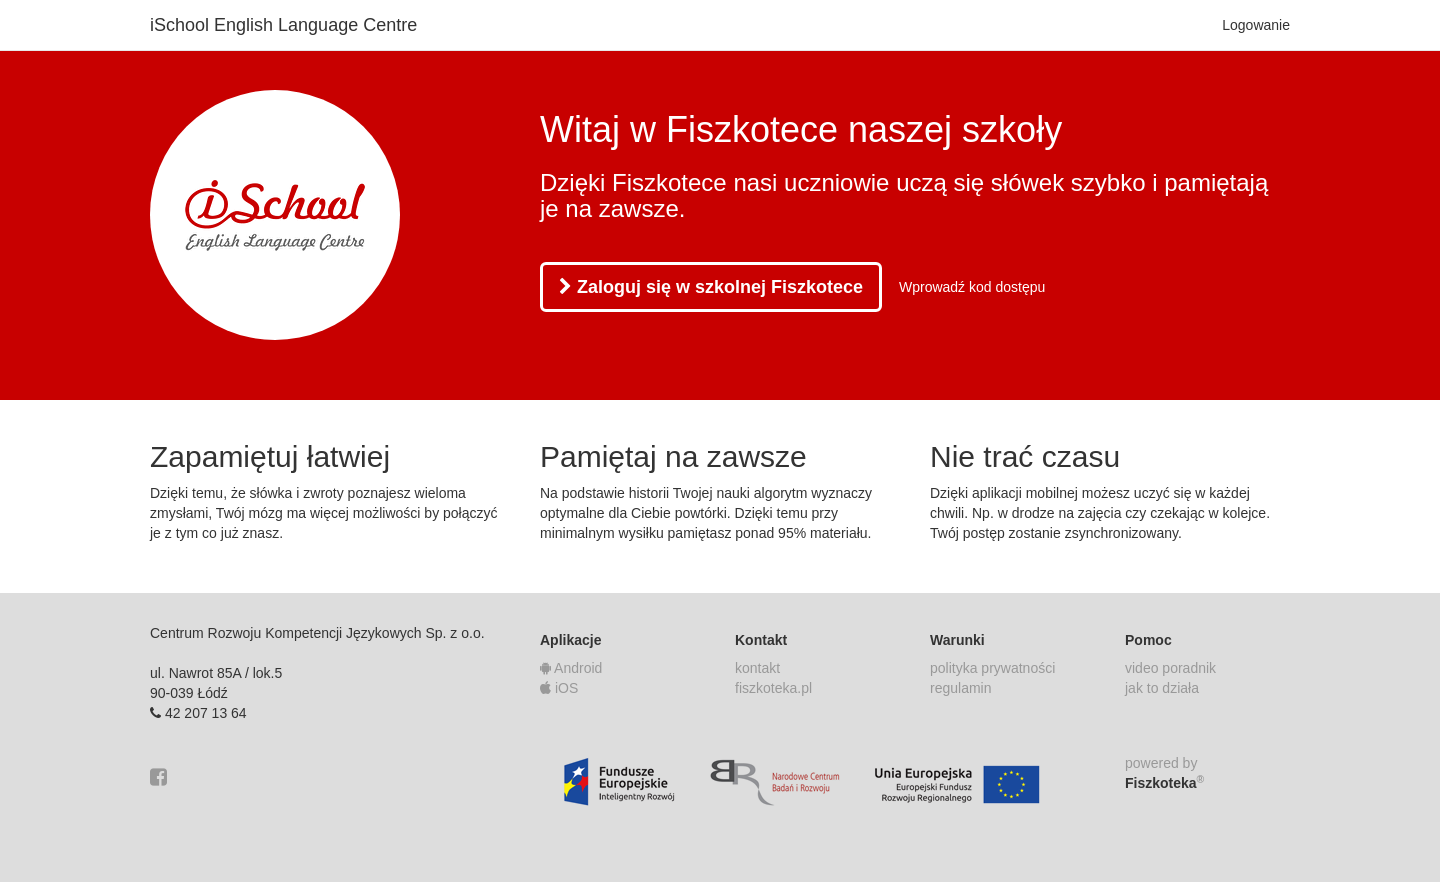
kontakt (757, 668)
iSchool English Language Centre (283, 25)
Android (571, 668)
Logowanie (1256, 25)
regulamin (960, 688)
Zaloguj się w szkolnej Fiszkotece (711, 287)
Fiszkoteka (1164, 782)
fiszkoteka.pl (773, 688)
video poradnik (1170, 668)
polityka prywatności (992, 668)
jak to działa (1162, 688)
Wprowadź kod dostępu (972, 287)
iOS (559, 688)
